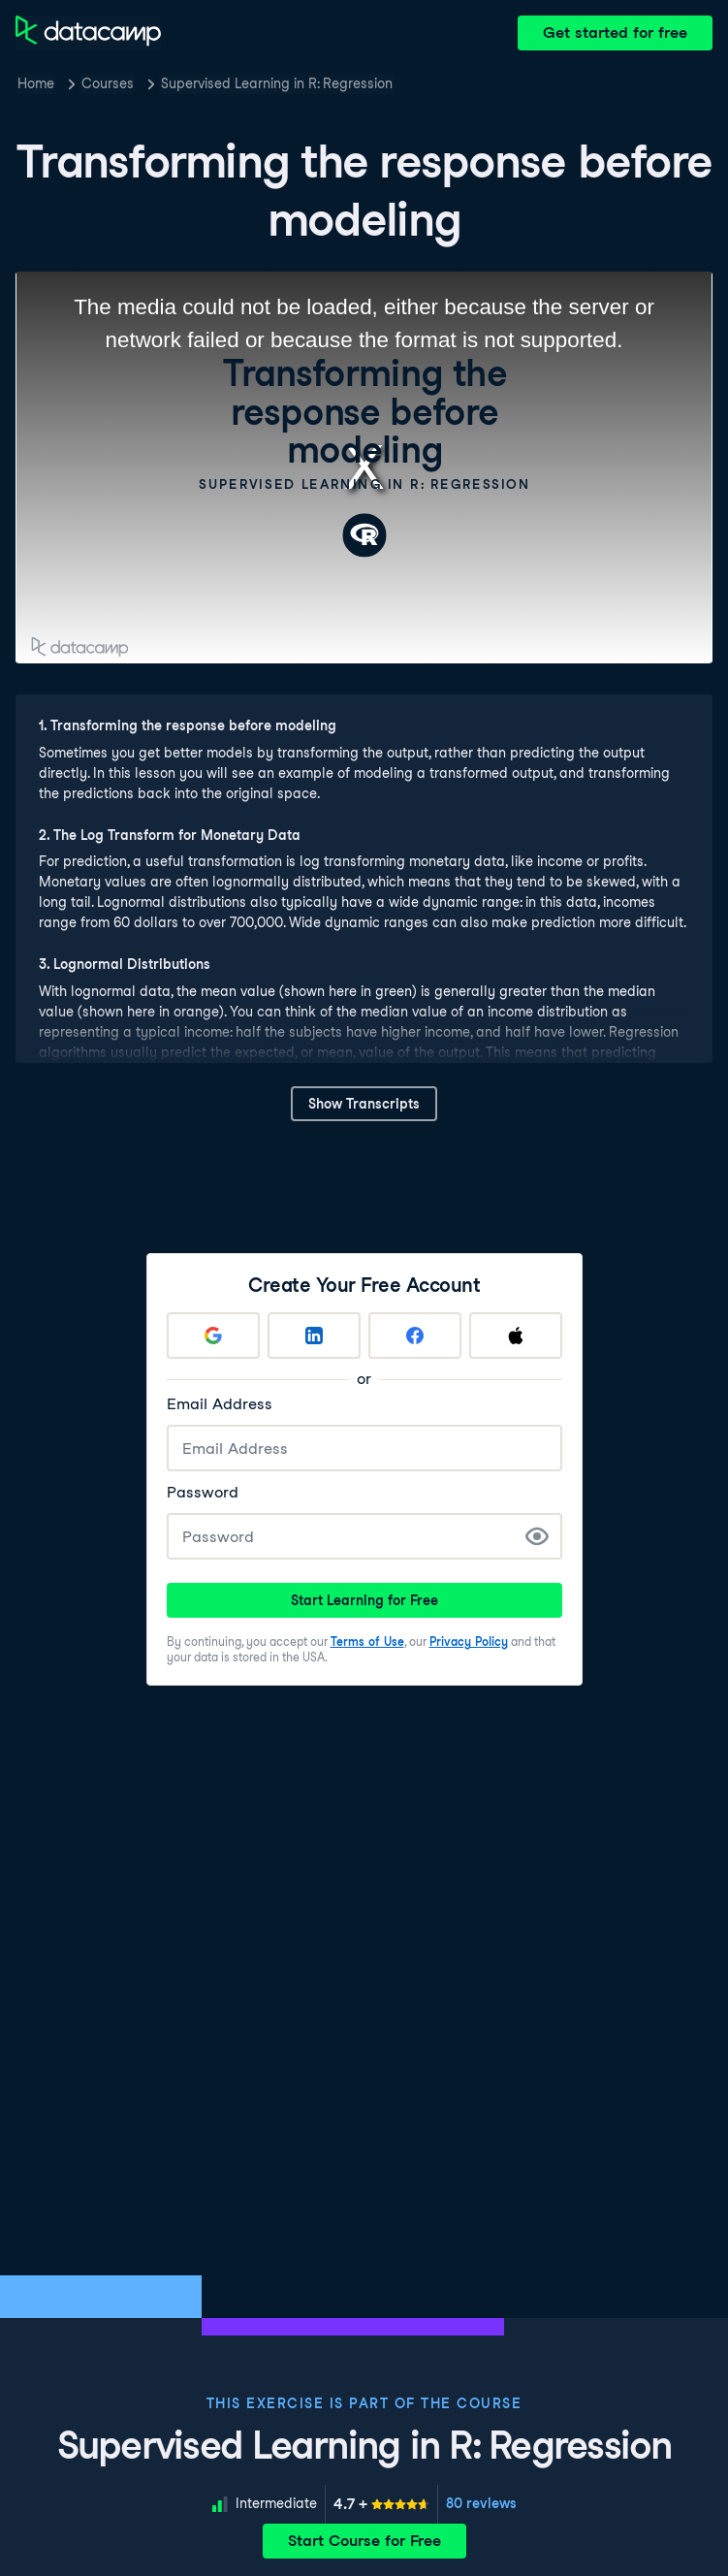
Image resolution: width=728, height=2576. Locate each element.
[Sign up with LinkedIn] (314, 1335)
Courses (107, 83)
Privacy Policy (468, 1641)
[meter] (381, 2504)
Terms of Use (367, 1641)
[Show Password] (537, 1536)
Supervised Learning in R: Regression (277, 83)
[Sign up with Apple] (515, 1335)
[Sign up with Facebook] (414, 1335)
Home (35, 83)
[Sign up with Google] (213, 1335)
